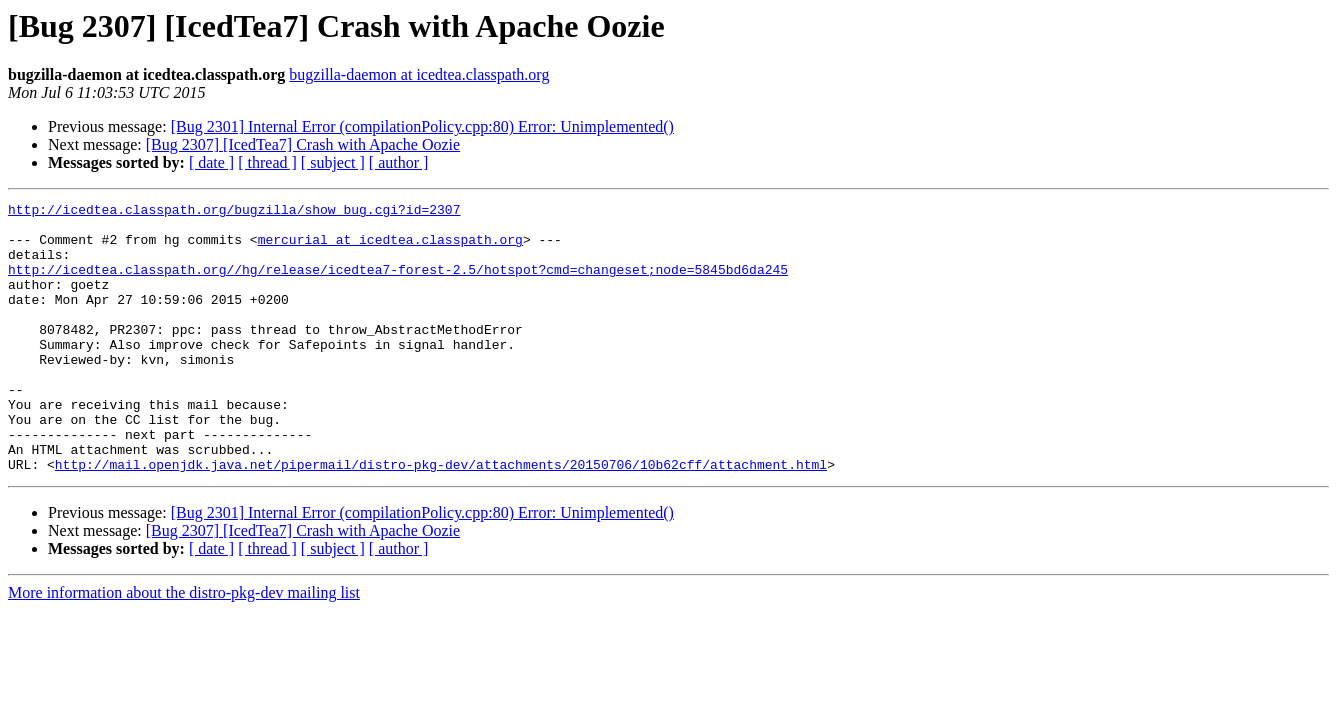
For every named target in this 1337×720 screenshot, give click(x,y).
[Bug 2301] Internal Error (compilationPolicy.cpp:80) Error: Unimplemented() (422, 126)
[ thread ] (267, 162)
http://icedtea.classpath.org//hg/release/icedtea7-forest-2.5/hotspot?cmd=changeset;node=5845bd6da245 (398, 284)
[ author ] (399, 162)
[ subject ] (333, 162)
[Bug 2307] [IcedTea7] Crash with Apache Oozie (303, 144)
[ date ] (211, 162)
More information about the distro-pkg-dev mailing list (184, 646)
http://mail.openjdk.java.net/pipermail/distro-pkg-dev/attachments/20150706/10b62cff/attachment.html (441, 518)
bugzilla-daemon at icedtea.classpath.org (419, 74)
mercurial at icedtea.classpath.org (390, 248)
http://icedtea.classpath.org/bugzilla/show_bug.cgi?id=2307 (234, 212)
